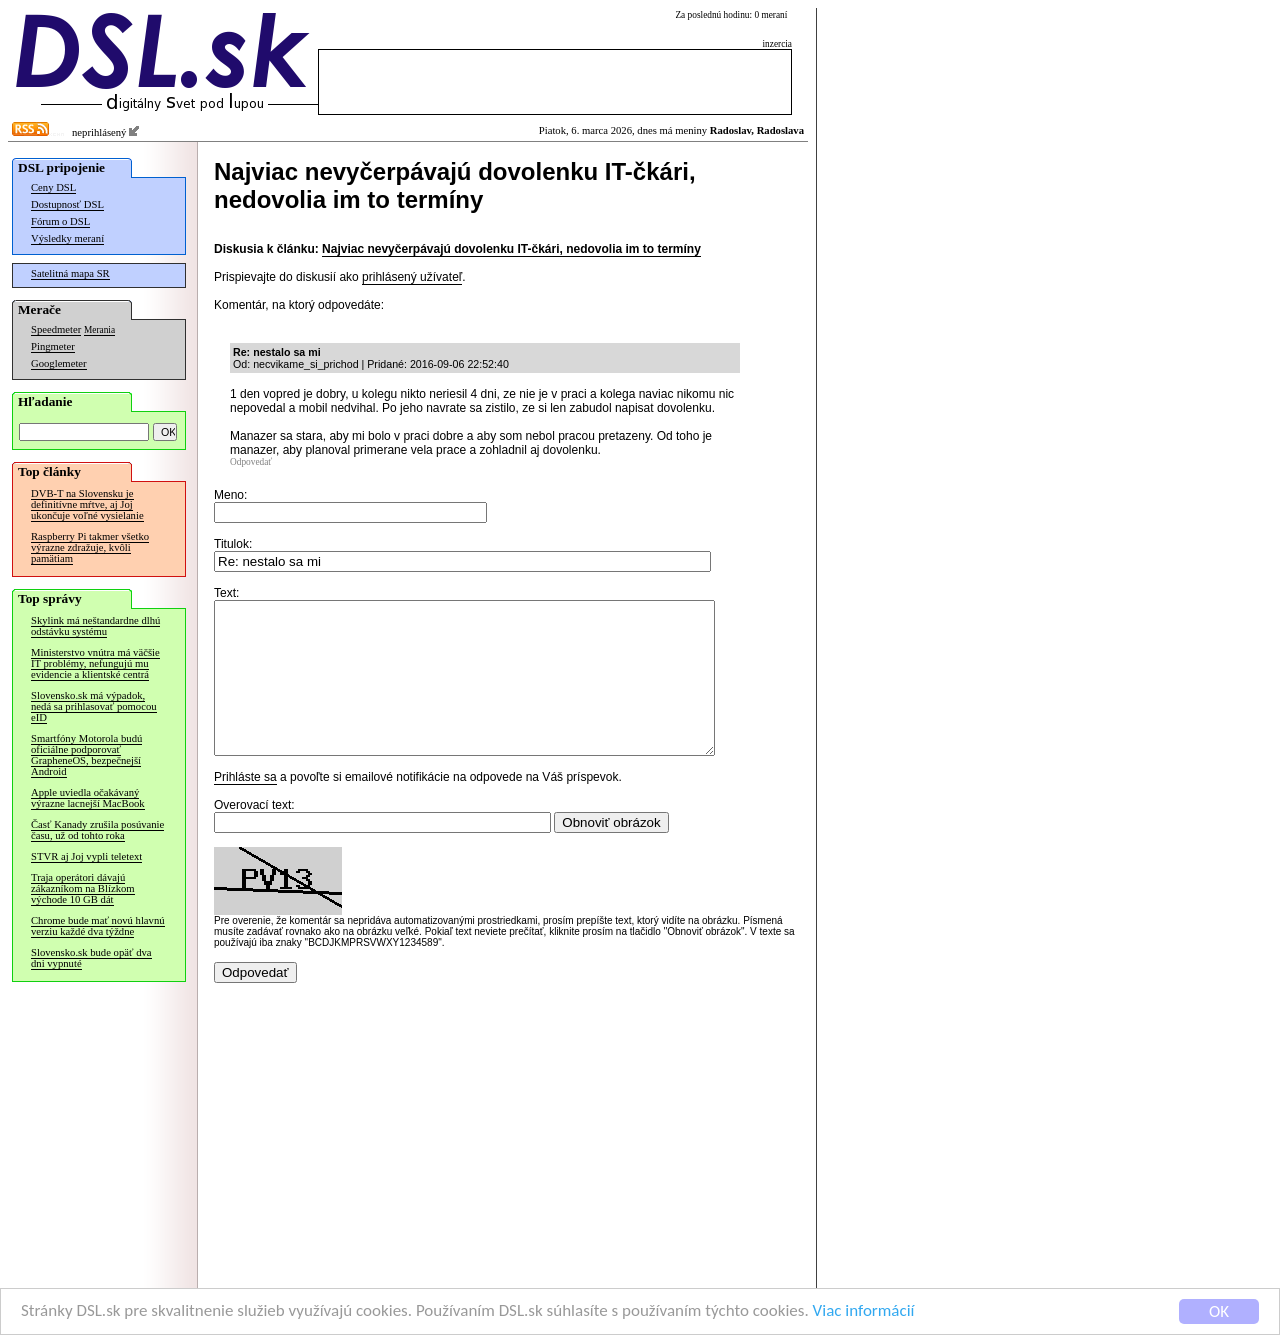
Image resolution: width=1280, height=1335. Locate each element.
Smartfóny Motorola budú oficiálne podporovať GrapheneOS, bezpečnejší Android (86, 755)
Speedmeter (56, 329)
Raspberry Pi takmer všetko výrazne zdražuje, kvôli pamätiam (90, 547)
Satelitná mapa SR (70, 273)
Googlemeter (59, 363)
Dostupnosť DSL (67, 204)
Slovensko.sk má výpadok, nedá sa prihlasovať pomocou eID (94, 706)
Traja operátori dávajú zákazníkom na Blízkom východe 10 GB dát (83, 888)
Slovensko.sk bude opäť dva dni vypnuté (91, 958)
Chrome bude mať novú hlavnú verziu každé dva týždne (98, 926)
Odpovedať (251, 462)
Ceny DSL (53, 187)
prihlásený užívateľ (412, 277)
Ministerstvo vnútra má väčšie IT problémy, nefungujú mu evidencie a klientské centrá (95, 663)
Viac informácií (864, 1311)
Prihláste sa (245, 807)
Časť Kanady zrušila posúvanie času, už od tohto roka (97, 830)
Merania (99, 330)
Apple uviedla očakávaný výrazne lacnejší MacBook (88, 798)
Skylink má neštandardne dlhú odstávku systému (95, 626)
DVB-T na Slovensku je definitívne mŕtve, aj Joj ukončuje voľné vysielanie (87, 504)
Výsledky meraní (67, 238)
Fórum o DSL (60, 221)
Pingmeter (53, 346)
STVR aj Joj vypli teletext (86, 856)
